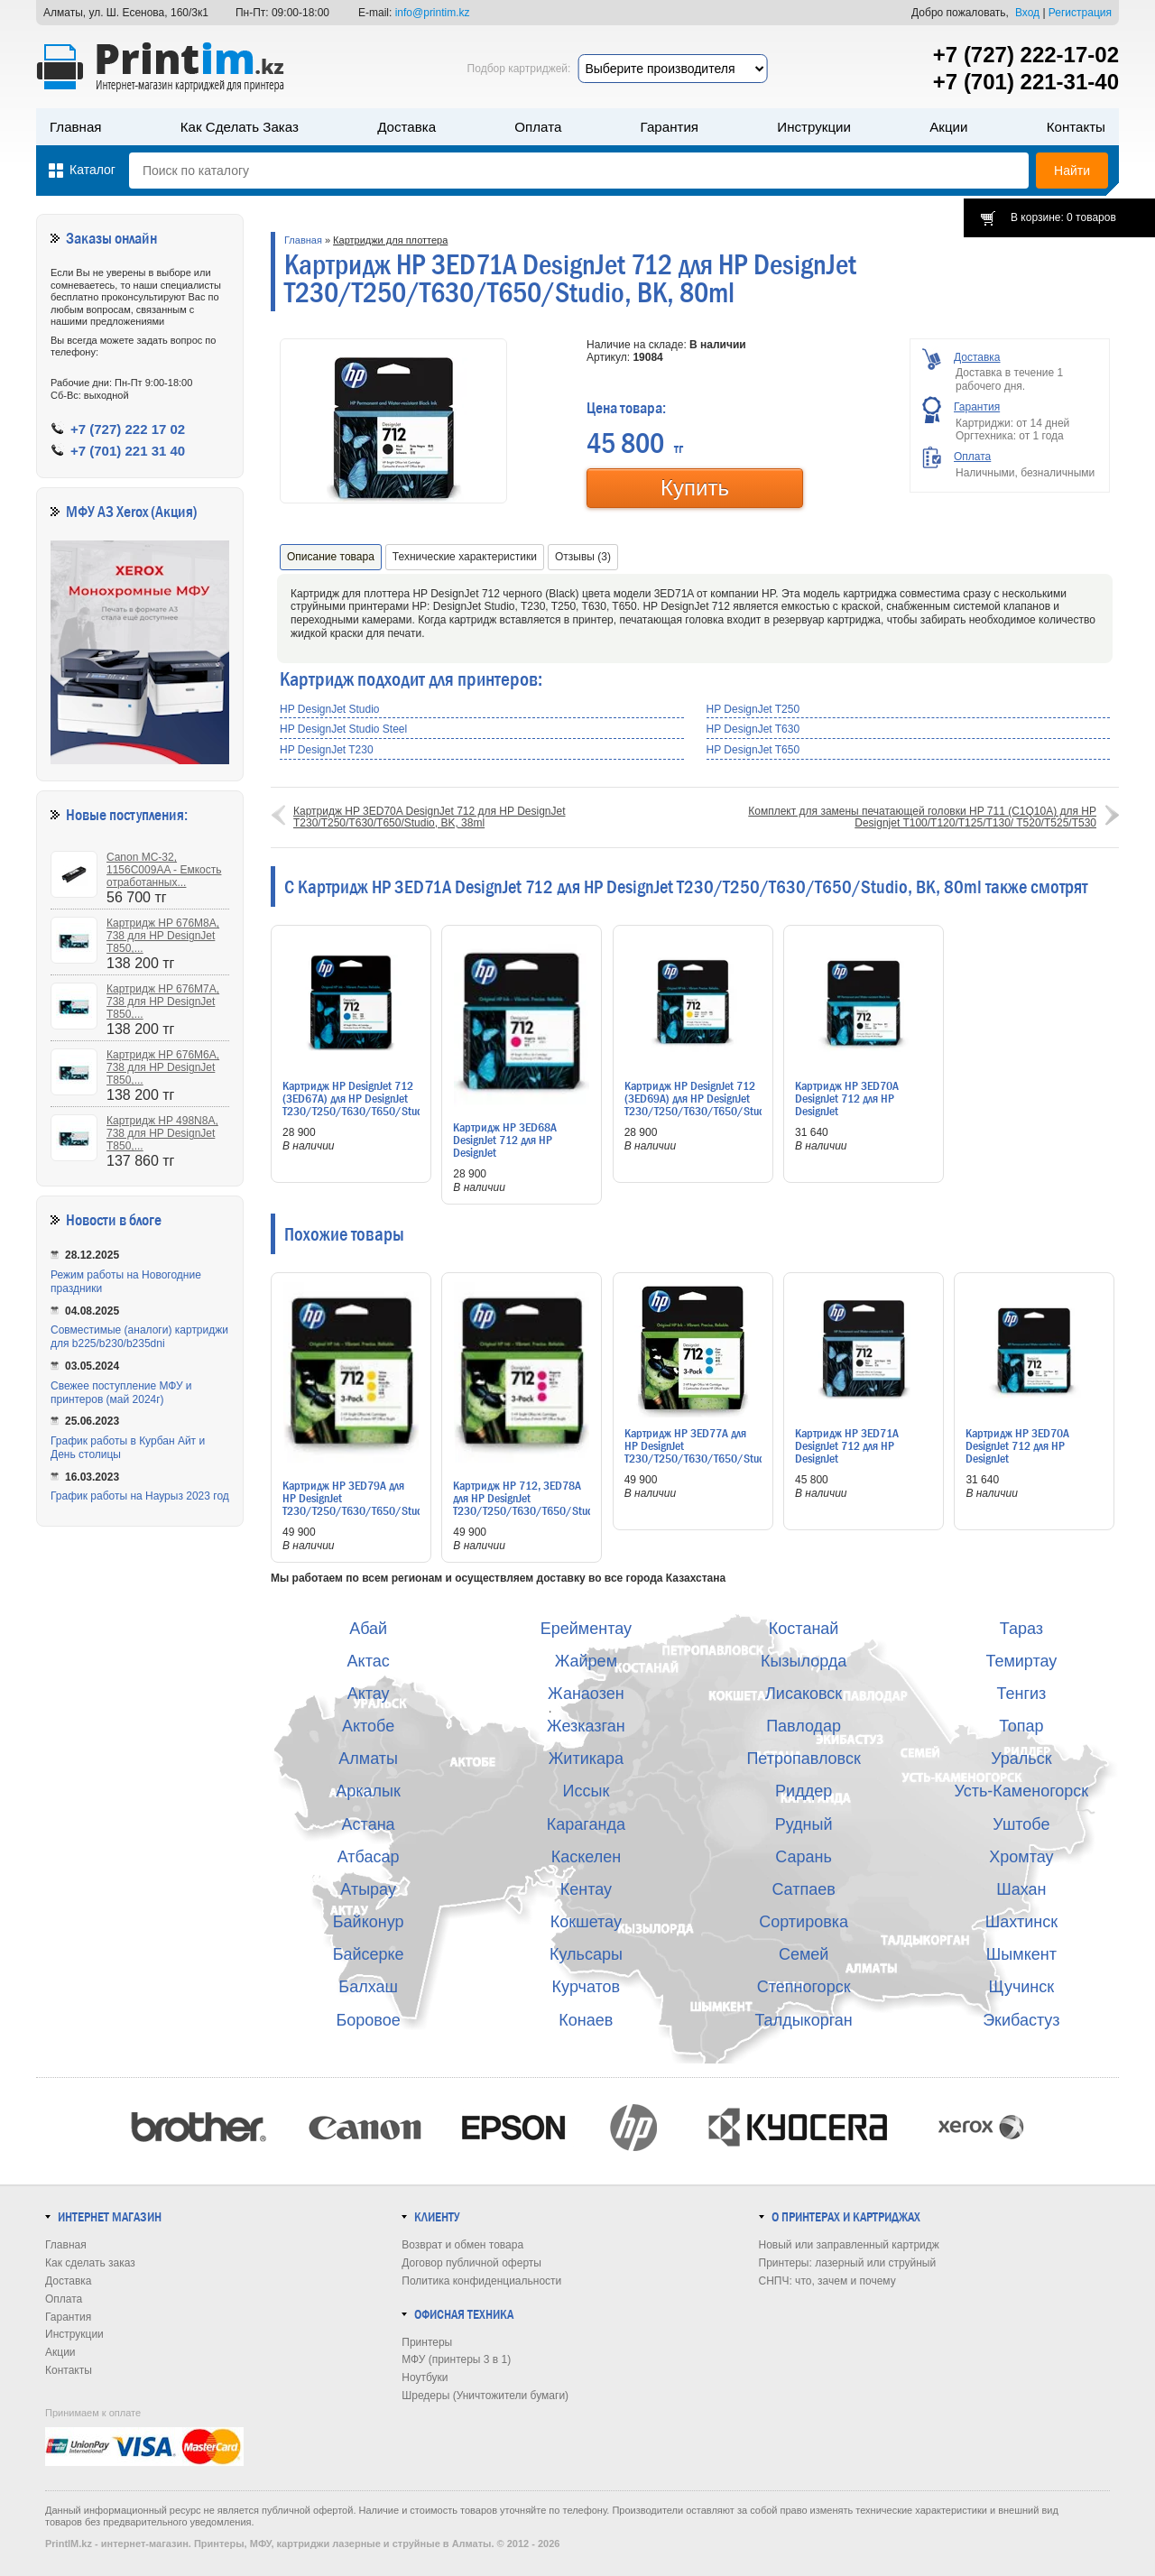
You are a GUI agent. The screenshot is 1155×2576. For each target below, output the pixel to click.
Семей (803, 1954)
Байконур (368, 1922)
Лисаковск (803, 1694)
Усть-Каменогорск (1022, 1791)
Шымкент (1021, 1954)
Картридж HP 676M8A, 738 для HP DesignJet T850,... (162, 936)
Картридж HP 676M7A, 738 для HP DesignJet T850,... (162, 1001)
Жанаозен (586, 1694)
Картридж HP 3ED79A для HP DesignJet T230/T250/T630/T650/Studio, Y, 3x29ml (358, 1504)
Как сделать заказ (239, 126)
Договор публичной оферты (471, 2263)
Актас (368, 1661)
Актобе (368, 1726)
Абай (368, 1629)
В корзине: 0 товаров (1063, 217)
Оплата (537, 126)
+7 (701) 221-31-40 (1026, 81)
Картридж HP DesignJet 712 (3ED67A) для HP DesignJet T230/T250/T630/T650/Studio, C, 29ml (358, 1104)
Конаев (586, 2020)
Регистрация (1080, 12)
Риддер (803, 1791)
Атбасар (368, 1857)
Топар (1021, 1726)
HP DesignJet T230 (327, 749)
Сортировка (803, 1922)
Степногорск (804, 1987)
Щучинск (1022, 1987)
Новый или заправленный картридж (849, 2245)
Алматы (368, 1759)
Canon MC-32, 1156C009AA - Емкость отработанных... (163, 870)
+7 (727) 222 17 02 (127, 429)
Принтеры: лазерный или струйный (848, 2263)
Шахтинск (1021, 1922)
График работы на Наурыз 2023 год (140, 1496)
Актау (368, 1694)
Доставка (406, 126)
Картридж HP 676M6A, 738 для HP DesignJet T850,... (162, 1067)
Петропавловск (803, 1759)
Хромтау (1021, 1857)
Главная (76, 126)
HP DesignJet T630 (753, 729)
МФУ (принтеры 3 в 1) (456, 2359)
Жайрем (586, 1661)
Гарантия (669, 126)
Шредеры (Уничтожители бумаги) (485, 2395)
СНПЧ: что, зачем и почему (827, 2281)
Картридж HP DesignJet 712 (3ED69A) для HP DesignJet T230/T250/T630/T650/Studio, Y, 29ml (700, 1104)
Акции (948, 126)
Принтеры (427, 2342)
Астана (368, 1824)
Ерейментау (586, 1629)
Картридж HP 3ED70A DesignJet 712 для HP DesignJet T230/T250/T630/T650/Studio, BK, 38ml (429, 817)
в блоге (140, 1220)
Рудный (804, 1824)
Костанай (804, 1629)
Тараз (1021, 1629)
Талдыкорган (803, 2020)
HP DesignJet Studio (330, 709)
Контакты (1076, 126)
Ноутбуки (425, 2377)
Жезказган (586, 1726)
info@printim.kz (432, 12)
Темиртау (1021, 1661)
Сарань (803, 1857)
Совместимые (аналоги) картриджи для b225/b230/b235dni (139, 1337)
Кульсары (586, 1954)
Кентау (586, 1889)
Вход (1027, 12)
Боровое (369, 2020)
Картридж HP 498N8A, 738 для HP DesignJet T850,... (162, 1133)
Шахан (1021, 1889)
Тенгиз (1021, 1694)
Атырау (368, 1889)
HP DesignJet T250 (753, 709)
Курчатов (586, 1987)
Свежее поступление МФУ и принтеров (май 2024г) (121, 1393)
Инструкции (814, 126)
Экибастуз (1021, 2020)
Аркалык (368, 1791)
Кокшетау (586, 1922)
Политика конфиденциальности (481, 2281)
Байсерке (368, 1954)
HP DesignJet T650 (753, 749)
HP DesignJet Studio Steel (343, 729)
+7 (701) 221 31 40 (127, 450)
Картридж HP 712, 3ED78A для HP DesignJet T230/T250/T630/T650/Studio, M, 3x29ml (529, 1504)
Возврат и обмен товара (462, 2245)
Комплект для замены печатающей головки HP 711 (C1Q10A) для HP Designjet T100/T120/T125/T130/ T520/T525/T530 (922, 817)
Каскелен (586, 1857)
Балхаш (368, 1987)
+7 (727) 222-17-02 (1026, 54)
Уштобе (1021, 1824)
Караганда (586, 1824)
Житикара (586, 1759)
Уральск (1021, 1759)
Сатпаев (803, 1889)
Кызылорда (803, 1661)
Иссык (586, 1791)
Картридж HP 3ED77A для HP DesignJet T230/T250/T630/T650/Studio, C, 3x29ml (700, 1452)
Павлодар (803, 1726)
